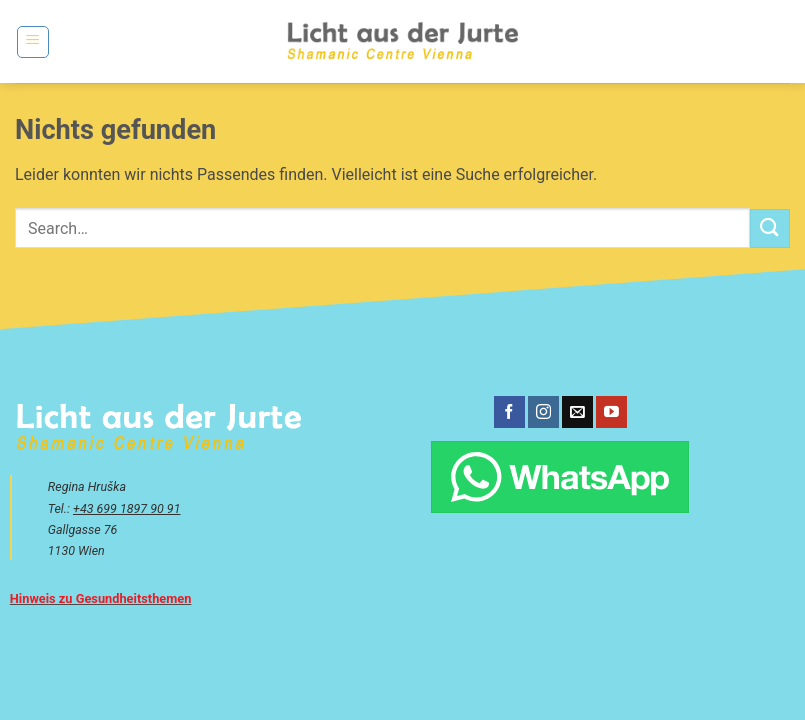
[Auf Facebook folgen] (509, 412)
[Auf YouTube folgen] (611, 412)
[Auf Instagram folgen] (543, 412)
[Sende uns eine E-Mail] (577, 412)
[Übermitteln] (770, 228)
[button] (33, 42)
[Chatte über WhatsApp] (560, 477)
